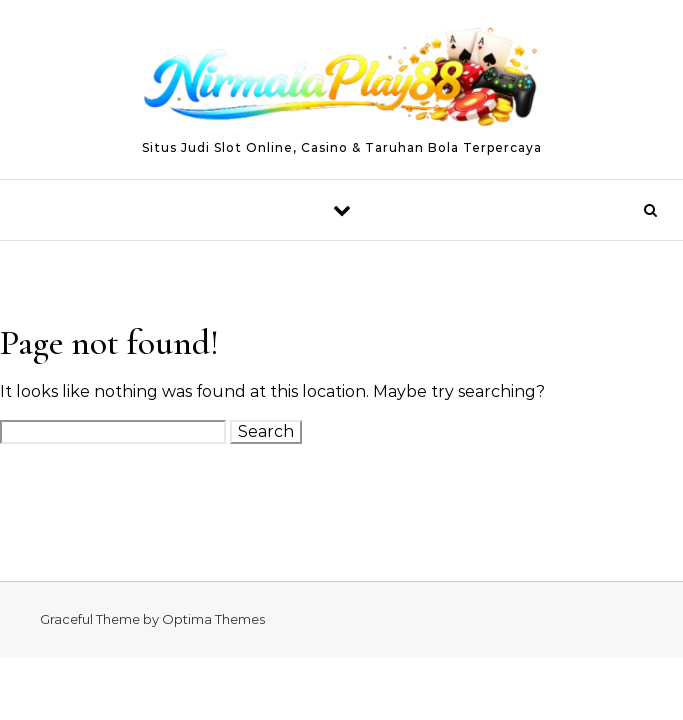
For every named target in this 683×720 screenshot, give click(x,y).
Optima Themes (213, 619)
